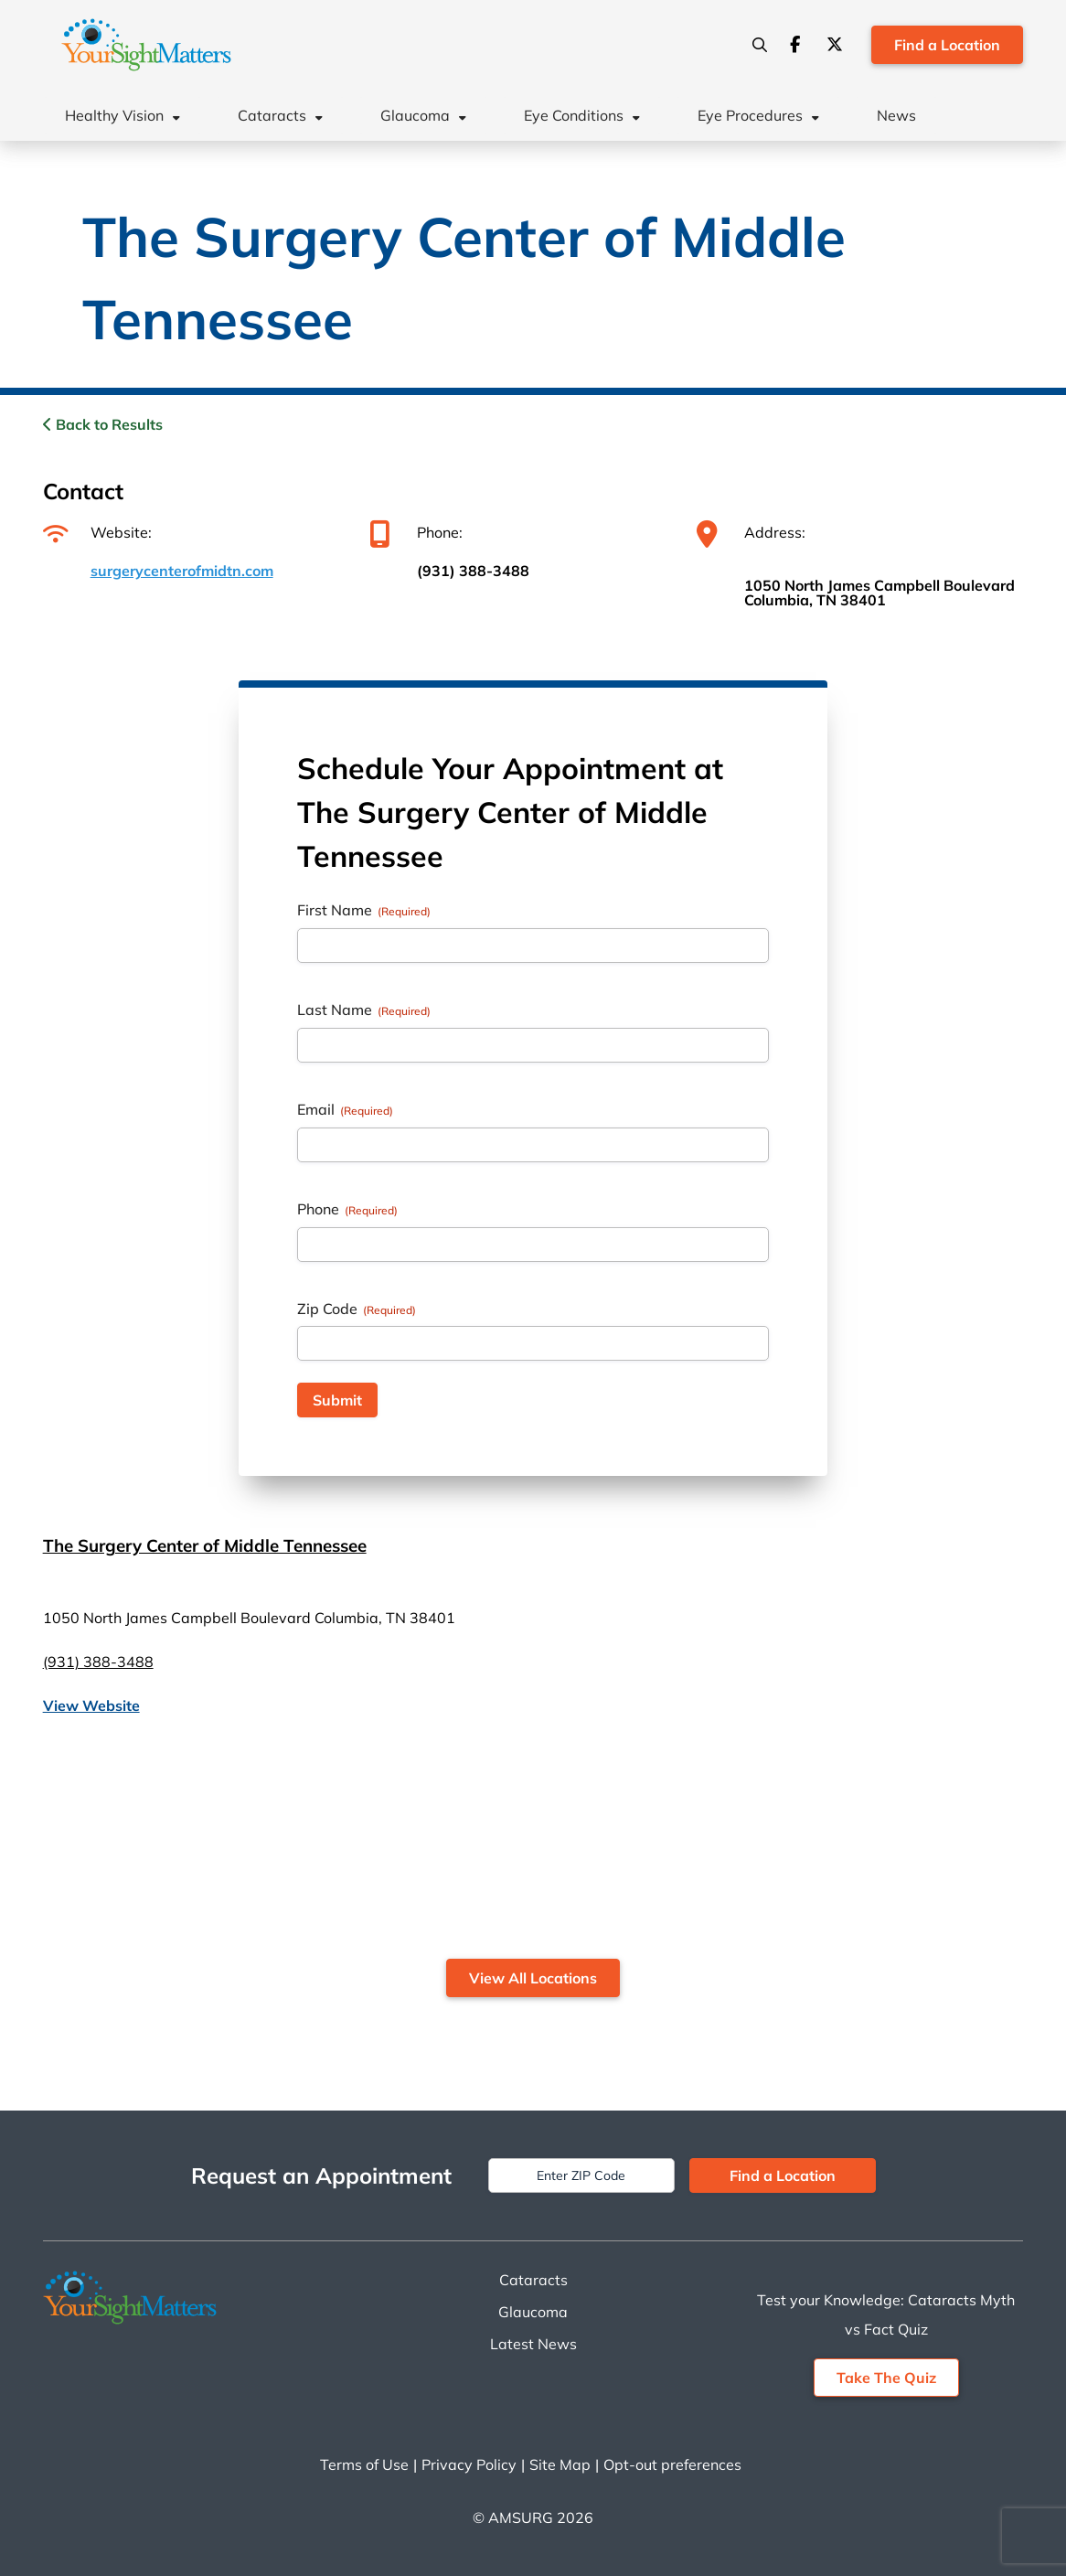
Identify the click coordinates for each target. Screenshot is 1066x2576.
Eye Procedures (750, 115)
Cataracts (272, 115)
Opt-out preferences (672, 2464)
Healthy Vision (114, 115)
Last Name (364, 1009)
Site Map (560, 2464)
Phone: (416, 532)
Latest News (533, 2344)
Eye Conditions (574, 115)
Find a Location (947, 45)
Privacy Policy (469, 2464)
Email (345, 1109)
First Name (364, 910)
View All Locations (533, 1978)
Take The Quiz (886, 2377)
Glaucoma (415, 115)
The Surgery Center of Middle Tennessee (205, 1545)
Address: (751, 532)
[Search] (759, 45)
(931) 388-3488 (473, 570)
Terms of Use (364, 2464)
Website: (97, 532)
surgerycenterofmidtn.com (182, 570)
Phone (347, 1209)
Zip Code (356, 1308)
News (896, 115)
